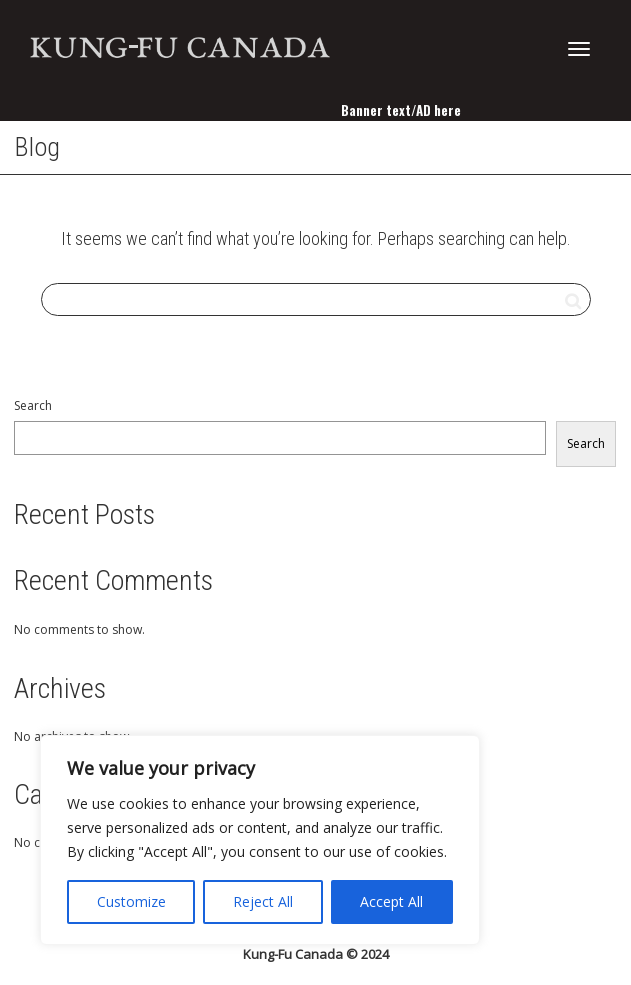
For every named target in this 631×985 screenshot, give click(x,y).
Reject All (263, 901)
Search (33, 405)
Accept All (391, 901)
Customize (131, 901)
